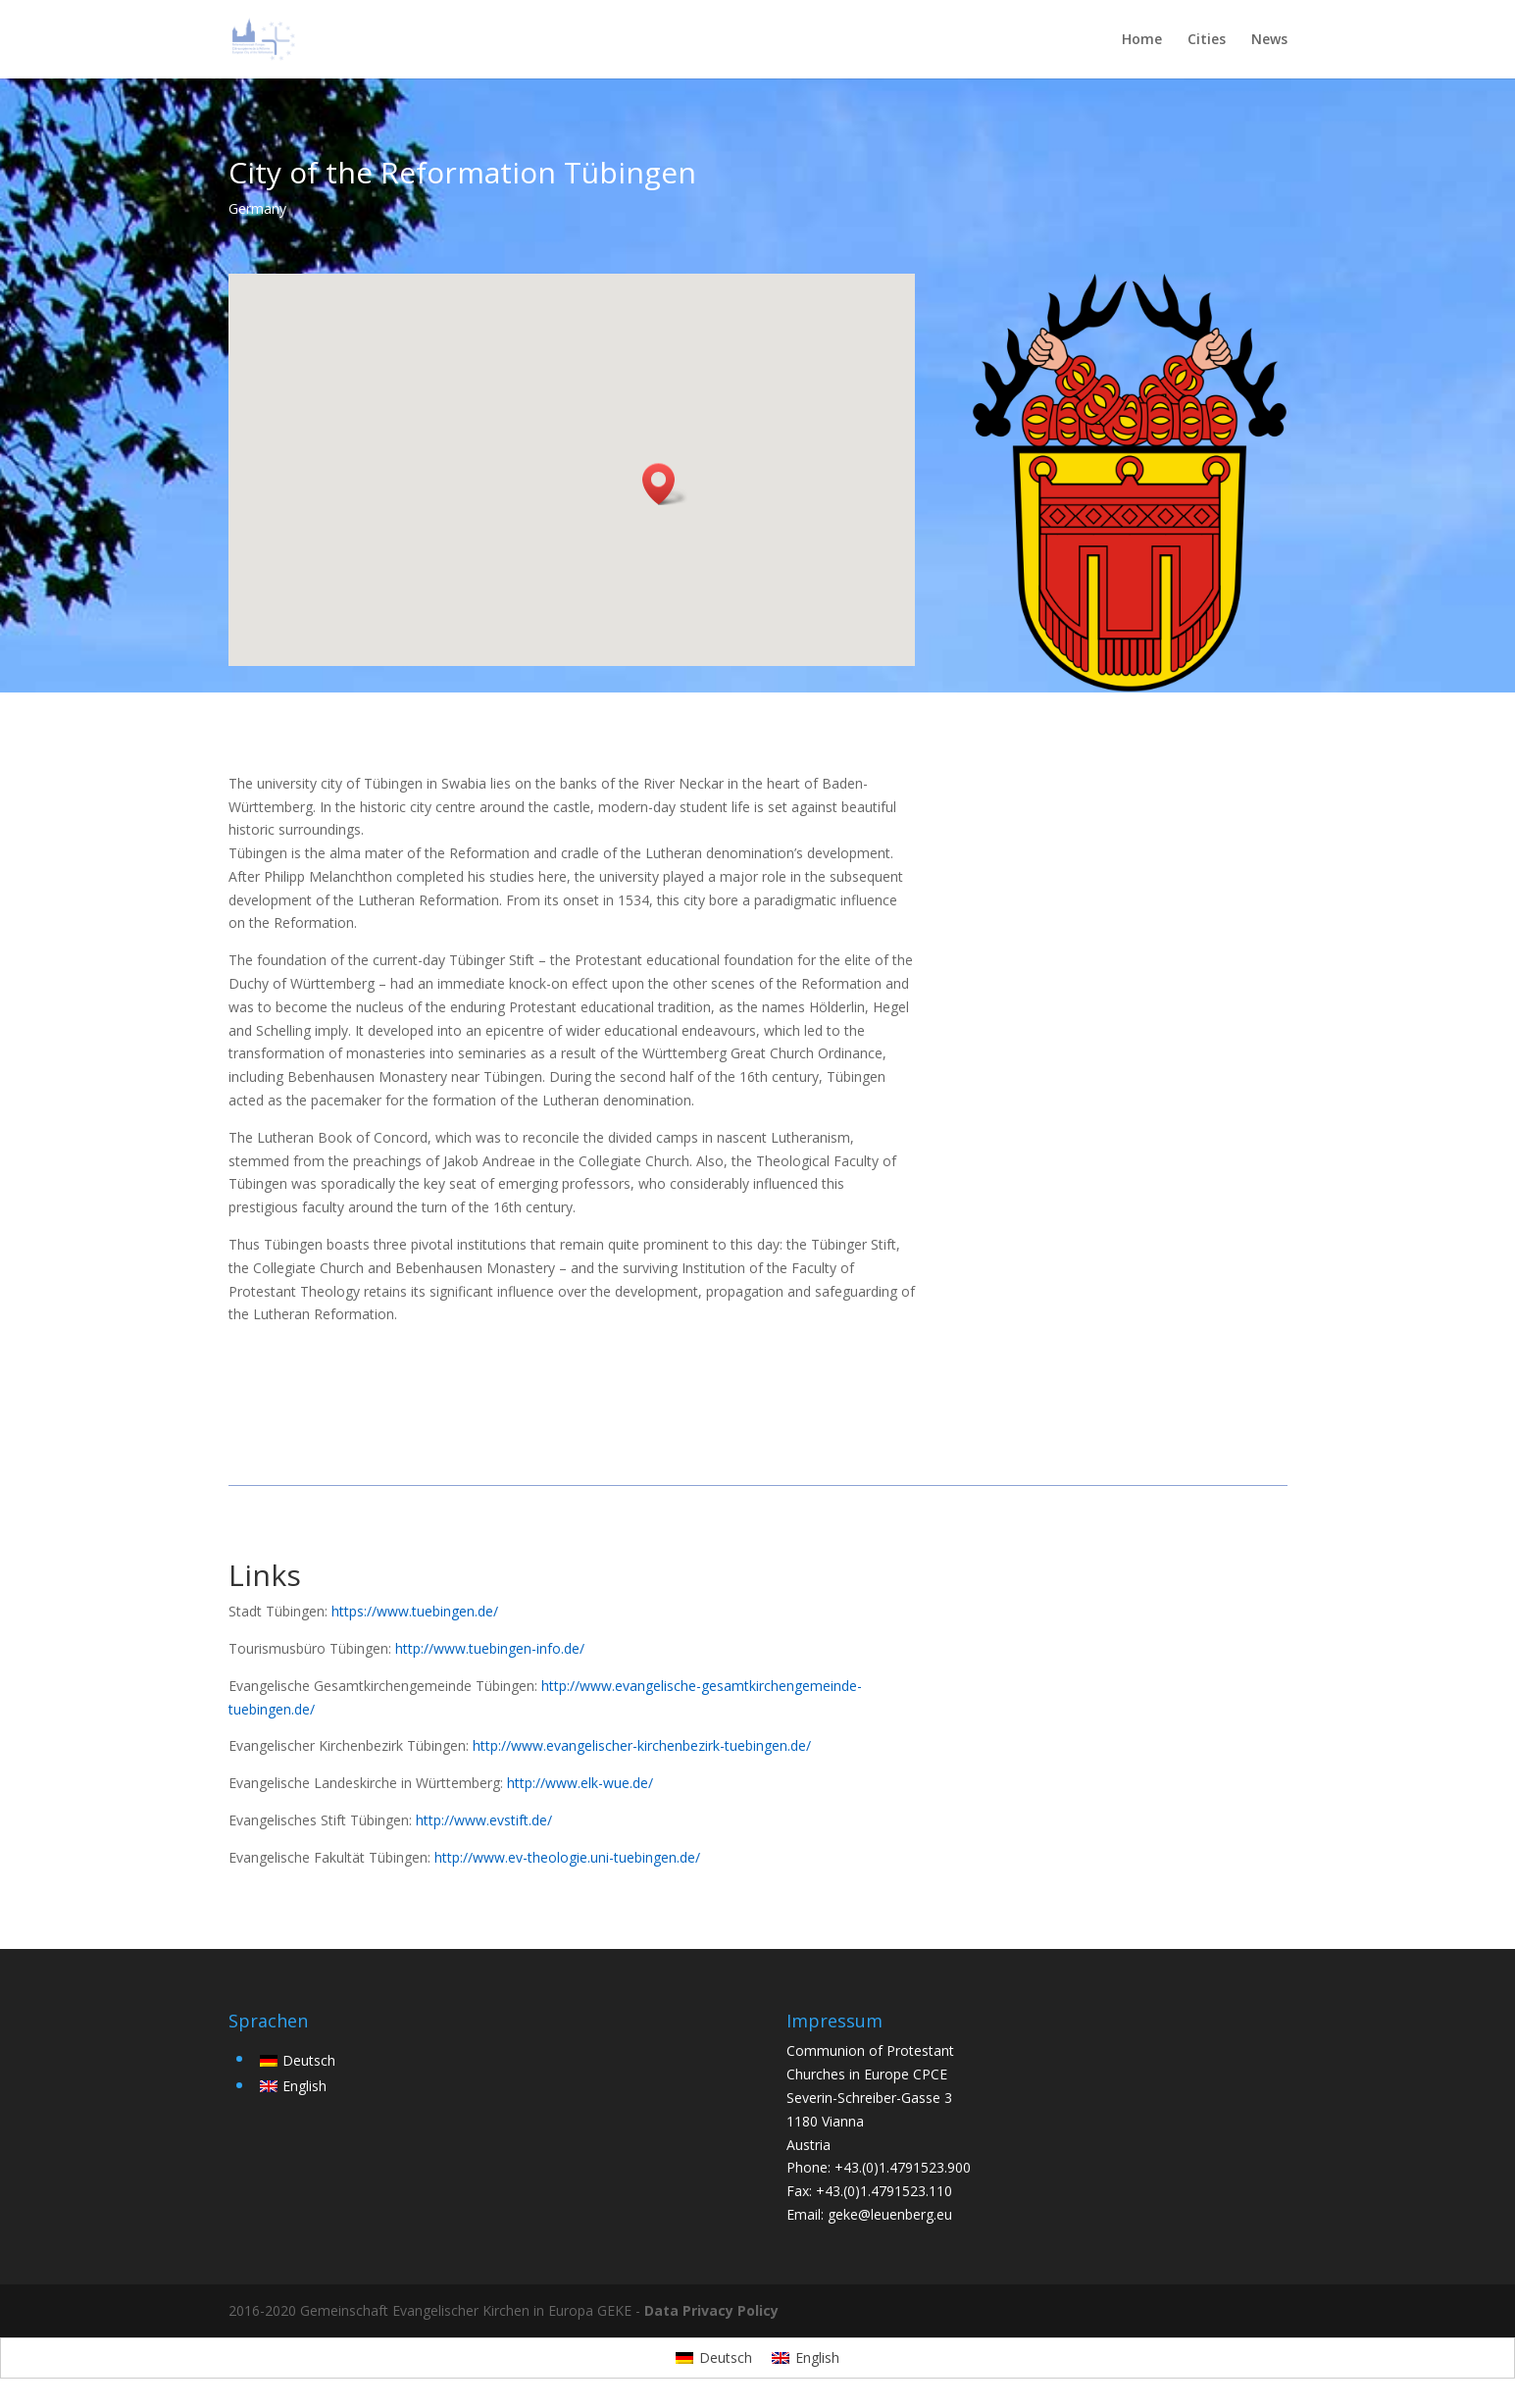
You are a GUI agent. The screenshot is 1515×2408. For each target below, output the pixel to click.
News (1269, 40)
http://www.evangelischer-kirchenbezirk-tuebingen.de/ (642, 1745)
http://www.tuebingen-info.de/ (489, 1648)
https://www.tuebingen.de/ (414, 1611)
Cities (1206, 40)
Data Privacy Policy (711, 2310)
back (1015, 1584)
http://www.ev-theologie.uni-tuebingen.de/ (567, 1857)
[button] (664, 484)
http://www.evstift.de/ (484, 1820)
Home (1142, 40)
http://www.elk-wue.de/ (580, 1782)
